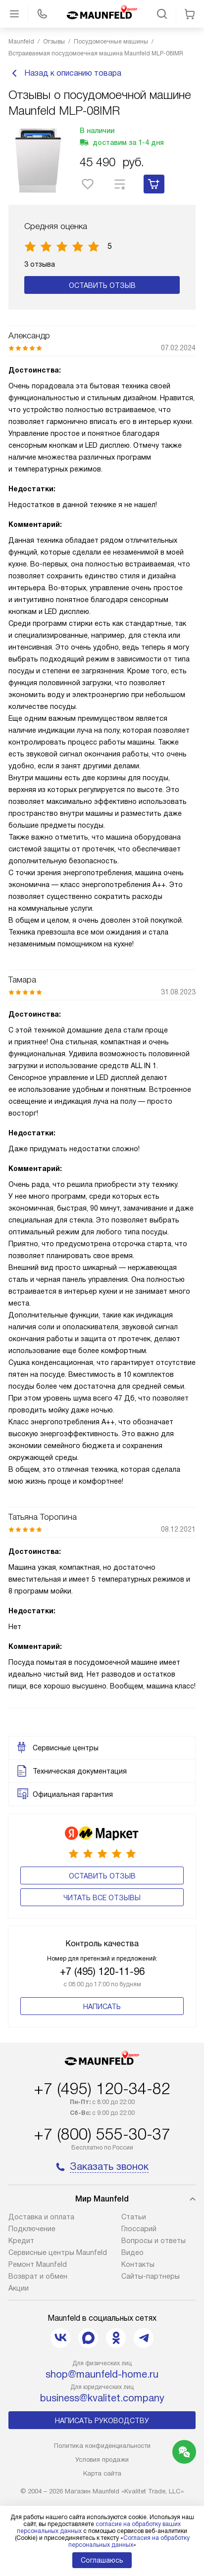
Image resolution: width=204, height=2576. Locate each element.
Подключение (31, 2229)
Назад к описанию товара (64, 73)
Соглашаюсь (102, 2560)
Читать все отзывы (102, 1898)
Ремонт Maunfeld (37, 2264)
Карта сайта (102, 2473)
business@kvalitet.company (102, 2397)
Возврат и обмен (37, 2276)
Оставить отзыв (102, 285)
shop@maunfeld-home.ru (102, 2374)
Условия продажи (102, 2459)
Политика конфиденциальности (102, 2445)
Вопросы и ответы (153, 2241)
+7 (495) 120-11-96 (102, 1971)
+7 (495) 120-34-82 (102, 2089)
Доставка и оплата (41, 2217)
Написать (102, 2007)
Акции (18, 2288)
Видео (132, 2252)
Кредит (21, 2241)
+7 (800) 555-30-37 (102, 2134)
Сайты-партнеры (150, 2276)
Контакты (137, 2264)
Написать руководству (102, 2421)
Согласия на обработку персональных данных (129, 2541)
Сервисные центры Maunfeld (57, 2252)
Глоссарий (138, 2229)
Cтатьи (133, 2217)
